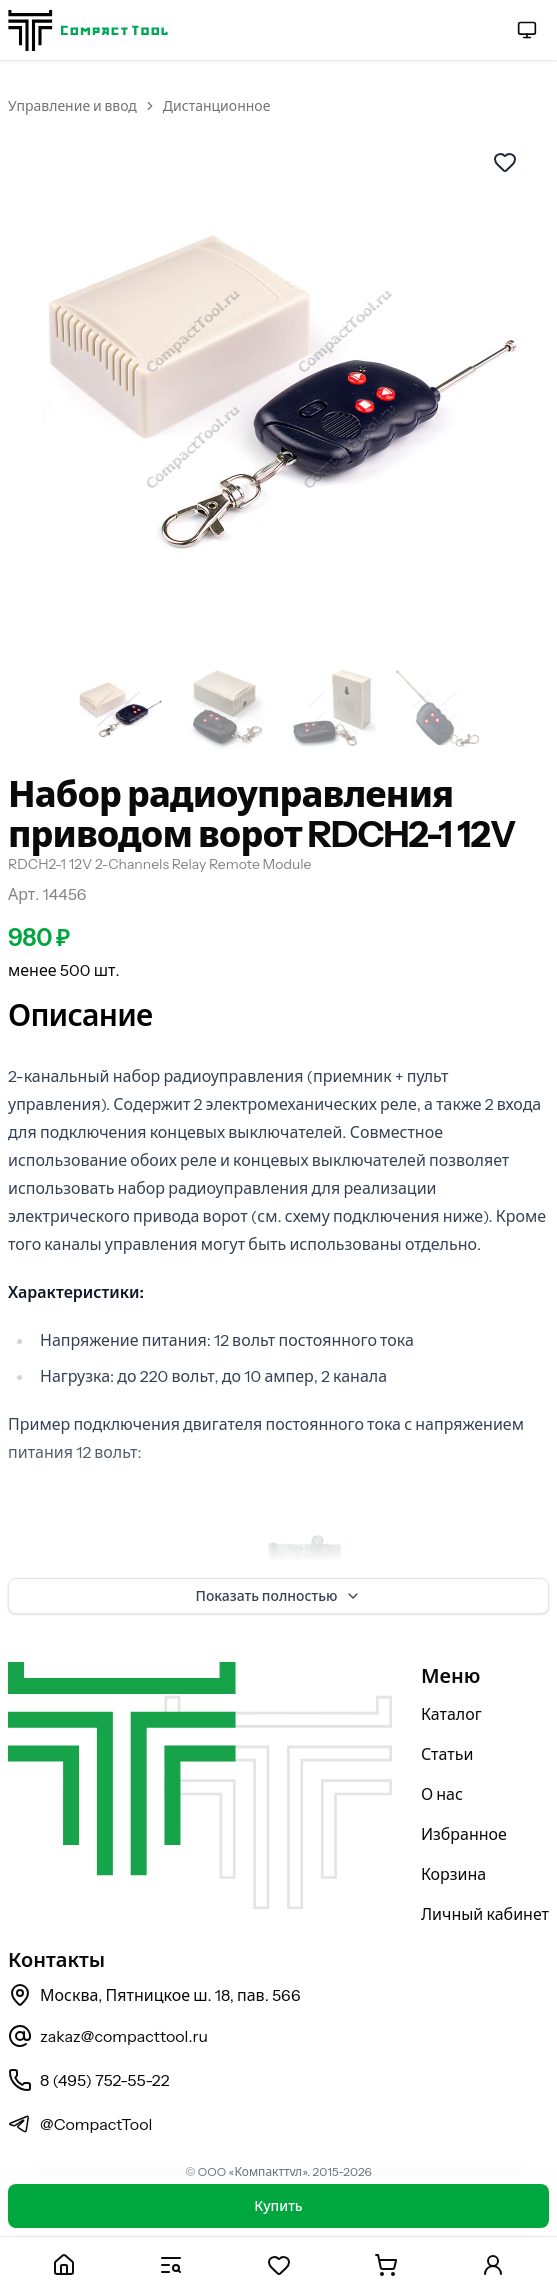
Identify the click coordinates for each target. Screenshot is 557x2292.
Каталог (451, 1714)
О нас (442, 1794)
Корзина (453, 1874)
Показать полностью (279, 1596)
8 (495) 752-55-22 (88, 2080)
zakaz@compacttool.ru (108, 2036)
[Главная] (63, 2264)
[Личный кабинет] (493, 2264)
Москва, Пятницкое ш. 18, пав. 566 (154, 1995)
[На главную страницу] (88, 30)
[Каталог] (170, 2264)
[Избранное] (278, 2264)
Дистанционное (217, 106)
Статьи (447, 1754)
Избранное (464, 1834)
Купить (278, 2206)
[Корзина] (385, 2264)
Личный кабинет (485, 1914)
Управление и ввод (72, 106)
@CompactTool (80, 2124)
